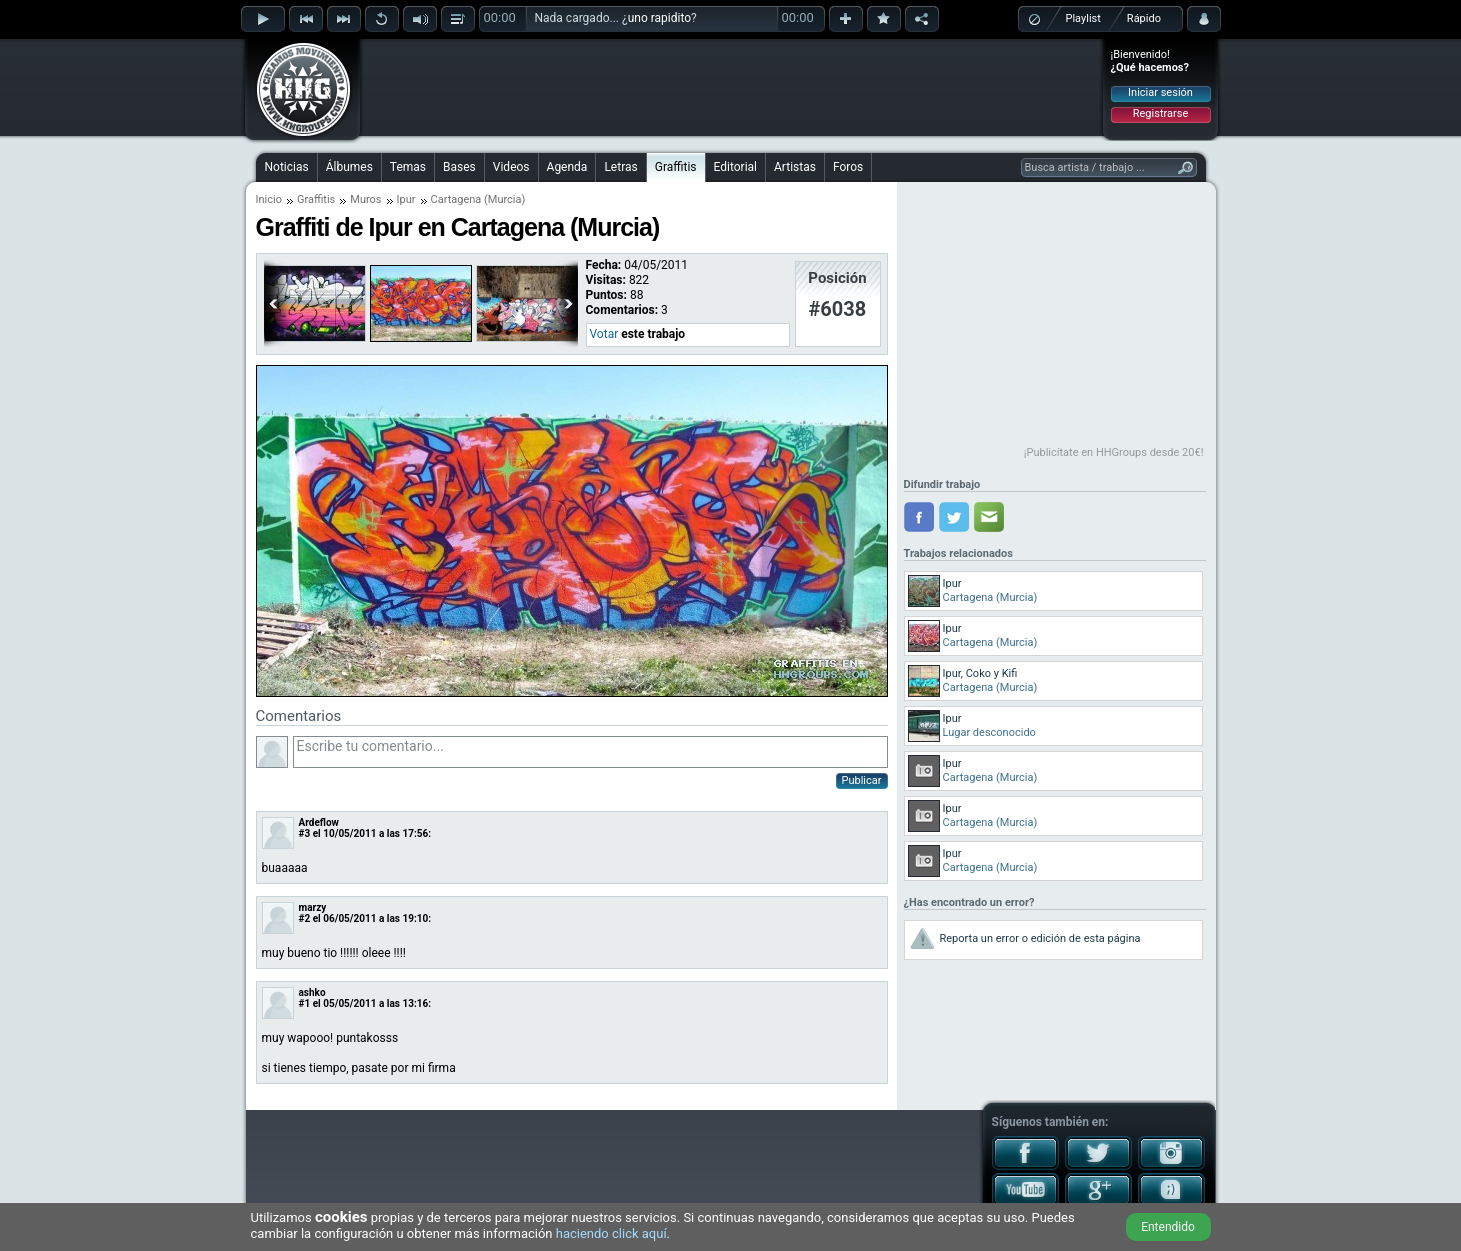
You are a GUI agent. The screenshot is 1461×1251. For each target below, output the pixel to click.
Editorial (735, 167)
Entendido (1168, 1227)
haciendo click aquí (611, 1233)
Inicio (269, 199)
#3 (305, 833)
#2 (305, 918)
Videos (511, 167)
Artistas (795, 167)
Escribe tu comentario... (590, 752)
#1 (305, 1003)
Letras (620, 167)
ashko (312, 992)
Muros (365, 199)
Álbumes (349, 167)
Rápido (1144, 18)
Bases (459, 167)
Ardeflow (319, 822)
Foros (848, 167)
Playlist (1083, 18)
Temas (408, 167)
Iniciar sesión (1160, 92)
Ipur (406, 199)
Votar (604, 334)
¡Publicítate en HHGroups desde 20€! (1114, 452)
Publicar (862, 780)
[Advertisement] (732, 87)
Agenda (567, 167)
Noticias (287, 167)
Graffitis (676, 167)
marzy (313, 907)
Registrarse (1160, 113)
